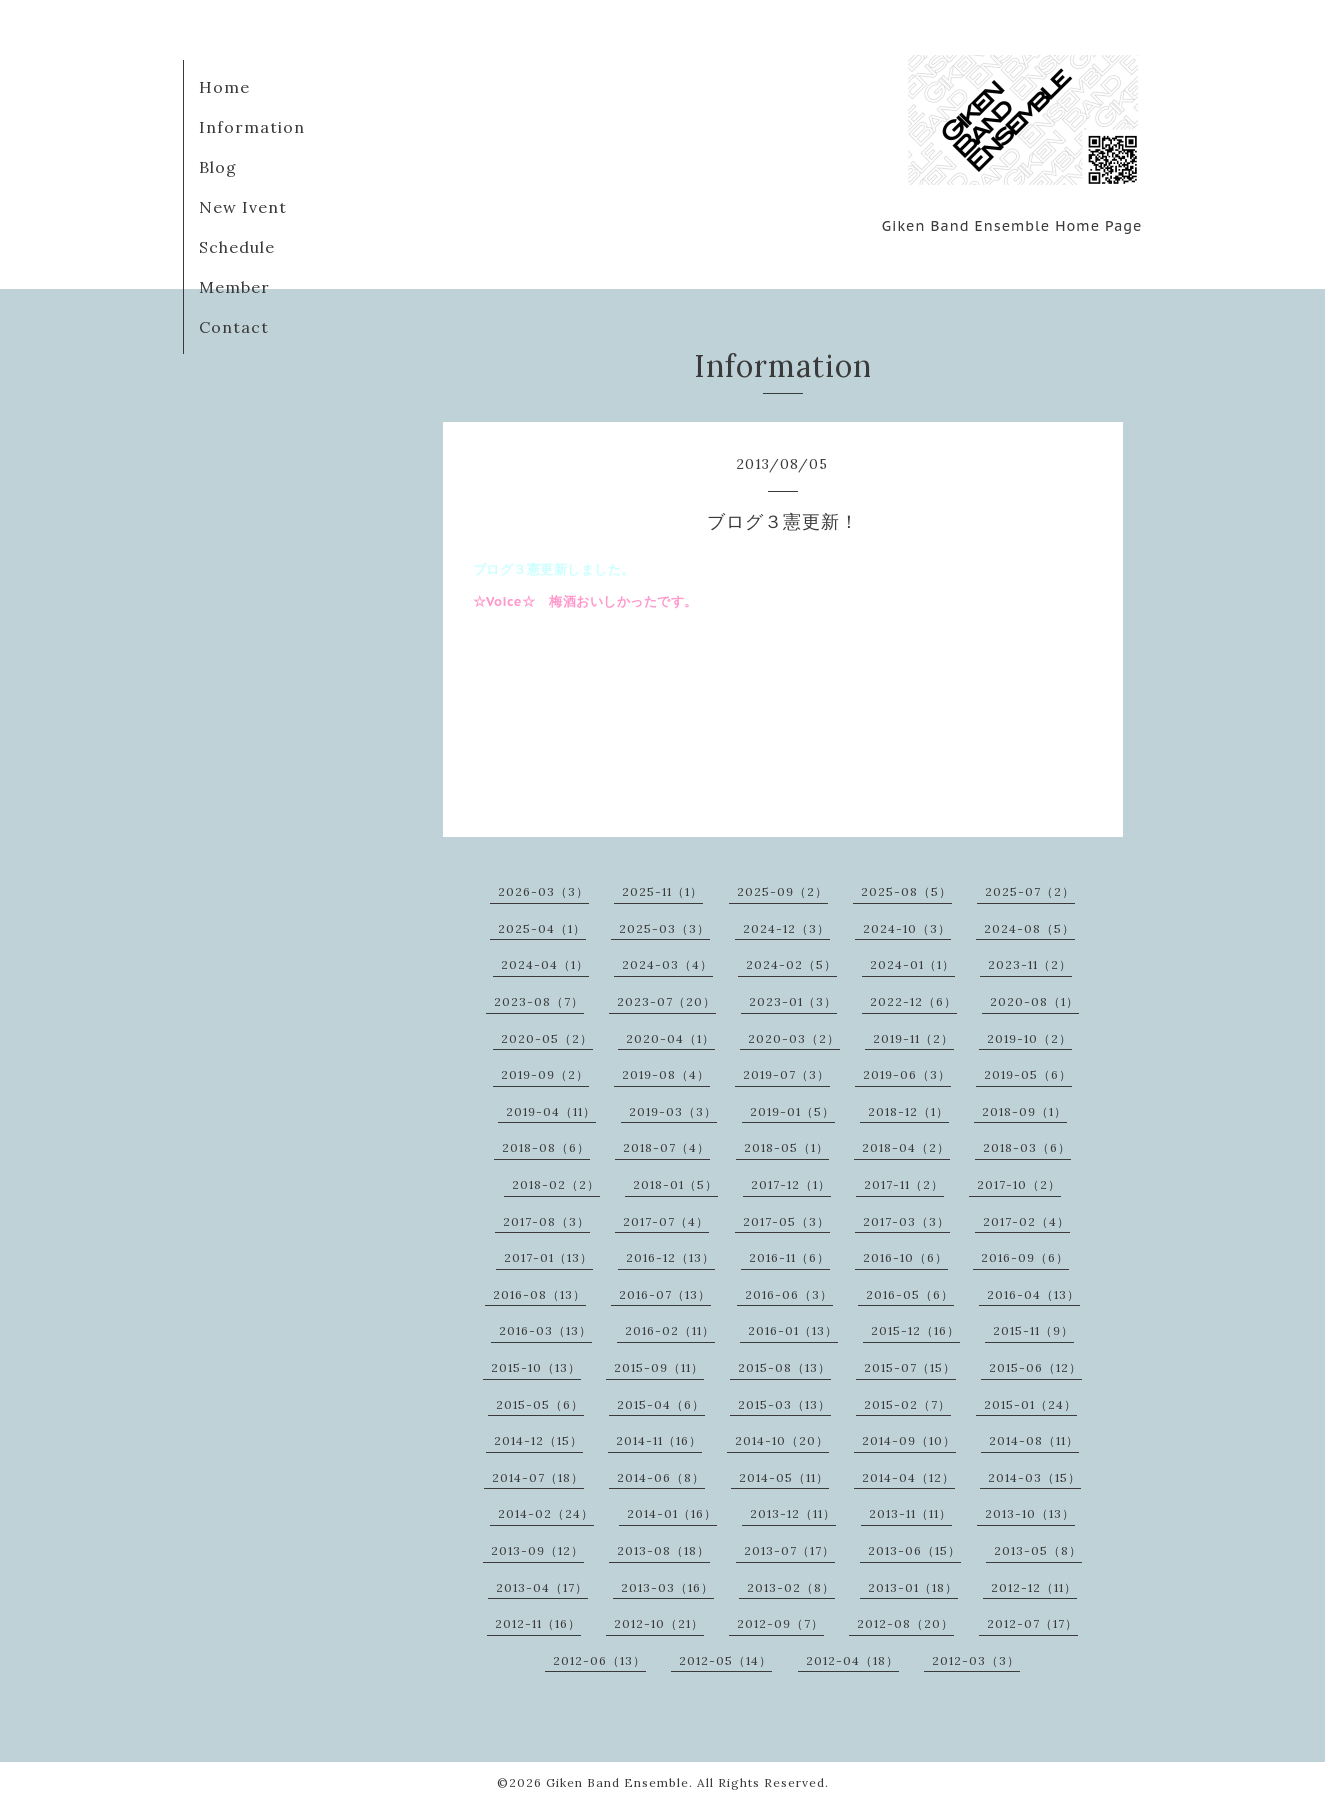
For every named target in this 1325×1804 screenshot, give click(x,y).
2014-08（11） (1034, 1440)
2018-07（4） (666, 1147)
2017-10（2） (1019, 1184)
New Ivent (243, 207)
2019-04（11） (551, 1111)
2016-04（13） (1033, 1294)
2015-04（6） (661, 1404)
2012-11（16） (538, 1623)
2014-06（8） (661, 1477)
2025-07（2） (1030, 891)
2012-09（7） (780, 1623)
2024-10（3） (907, 928)
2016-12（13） (670, 1257)
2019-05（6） (1028, 1074)
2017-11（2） (904, 1184)
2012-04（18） (852, 1660)
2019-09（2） (545, 1074)
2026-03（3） (543, 891)
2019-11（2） (913, 1038)
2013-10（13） (1030, 1513)
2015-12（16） (915, 1330)
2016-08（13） (539, 1294)
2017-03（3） (906, 1221)
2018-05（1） (786, 1147)
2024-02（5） (791, 964)
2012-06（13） (599, 1660)
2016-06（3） (789, 1294)
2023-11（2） (1030, 964)
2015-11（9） (1033, 1330)
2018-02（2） (556, 1184)
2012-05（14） (725, 1660)
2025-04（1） (542, 928)
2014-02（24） (546, 1513)
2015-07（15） (910, 1367)
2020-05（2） (547, 1038)
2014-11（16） (659, 1440)
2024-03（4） (667, 964)
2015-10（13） (536, 1367)
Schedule (237, 247)
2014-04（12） (908, 1477)
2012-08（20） (905, 1623)
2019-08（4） (666, 1074)
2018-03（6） (1027, 1147)
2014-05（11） (784, 1477)
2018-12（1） (908, 1111)
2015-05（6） (540, 1404)
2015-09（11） (659, 1367)
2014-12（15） (538, 1440)
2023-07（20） (666, 1001)
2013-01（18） (913, 1587)
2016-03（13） (545, 1330)
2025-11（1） (662, 891)
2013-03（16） (667, 1587)
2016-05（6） (910, 1294)
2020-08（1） (1034, 1001)
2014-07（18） (538, 1477)
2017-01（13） (548, 1257)
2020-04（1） (670, 1038)
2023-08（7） (539, 1001)
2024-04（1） (545, 964)
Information (252, 127)
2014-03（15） (1034, 1477)
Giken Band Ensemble (617, 1782)
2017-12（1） (791, 1184)
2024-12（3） (786, 928)
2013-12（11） (793, 1513)
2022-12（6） (913, 1001)
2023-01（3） (793, 1001)
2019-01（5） (792, 1111)
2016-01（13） (793, 1330)
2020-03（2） (794, 1038)
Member (234, 287)
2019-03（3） (673, 1111)
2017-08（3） (546, 1221)
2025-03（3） (664, 928)
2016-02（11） (670, 1330)
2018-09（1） (1024, 1111)
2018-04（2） (906, 1147)
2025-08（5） (906, 891)
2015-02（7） (907, 1404)
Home (224, 87)
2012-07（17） (1032, 1623)
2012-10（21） (659, 1623)
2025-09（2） (782, 891)
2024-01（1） (912, 964)
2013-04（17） (542, 1587)
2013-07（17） (789, 1550)
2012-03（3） (976, 1660)
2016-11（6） (789, 1257)
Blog (218, 167)
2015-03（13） (784, 1404)
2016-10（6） (905, 1257)
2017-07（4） (666, 1221)
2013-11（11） (910, 1513)
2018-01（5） (675, 1184)
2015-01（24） (1030, 1404)
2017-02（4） (1026, 1221)
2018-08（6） (546, 1147)
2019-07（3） (786, 1074)
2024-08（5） (1029, 928)
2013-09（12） (537, 1550)
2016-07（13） (665, 1294)
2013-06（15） (914, 1550)
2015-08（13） (784, 1367)
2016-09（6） (1025, 1257)
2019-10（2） (1029, 1038)
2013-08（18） (663, 1550)
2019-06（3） (907, 1074)
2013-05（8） (1038, 1550)
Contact (234, 327)
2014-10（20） (782, 1440)
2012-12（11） (1034, 1587)
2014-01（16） (672, 1513)
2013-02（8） (791, 1587)
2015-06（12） (1035, 1367)
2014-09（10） (909, 1440)
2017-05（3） (786, 1221)
